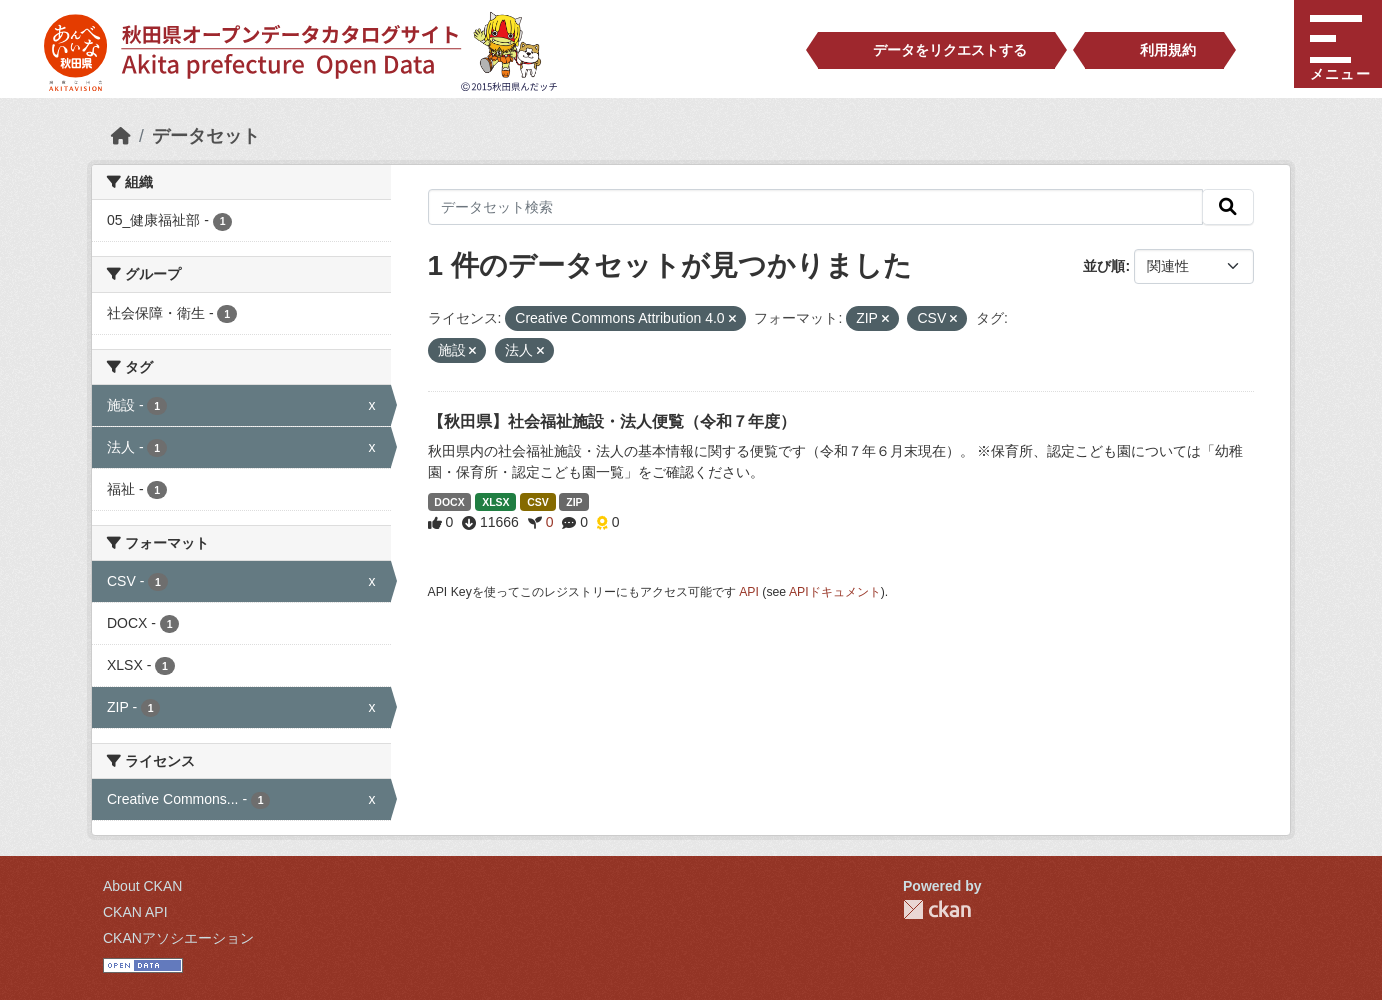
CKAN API (135, 912)
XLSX (495, 502)
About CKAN (142, 886)
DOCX (449, 502)
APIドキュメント (835, 592)
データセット (206, 136)
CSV (538, 502)
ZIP (574, 502)
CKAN (937, 909)
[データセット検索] (816, 207)
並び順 (1104, 266)
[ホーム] (121, 136)
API (749, 592)
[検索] (1228, 207)
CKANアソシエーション (178, 938)
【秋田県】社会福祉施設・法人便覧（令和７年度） (612, 421)
